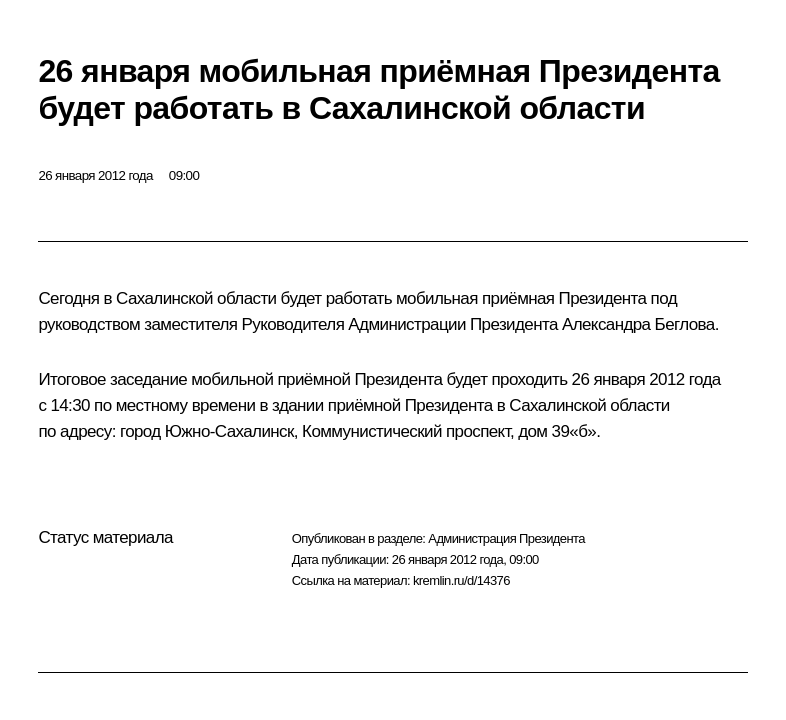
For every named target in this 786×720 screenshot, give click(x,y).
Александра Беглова (638, 324)
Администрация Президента (506, 538)
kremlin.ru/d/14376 (461, 580)
